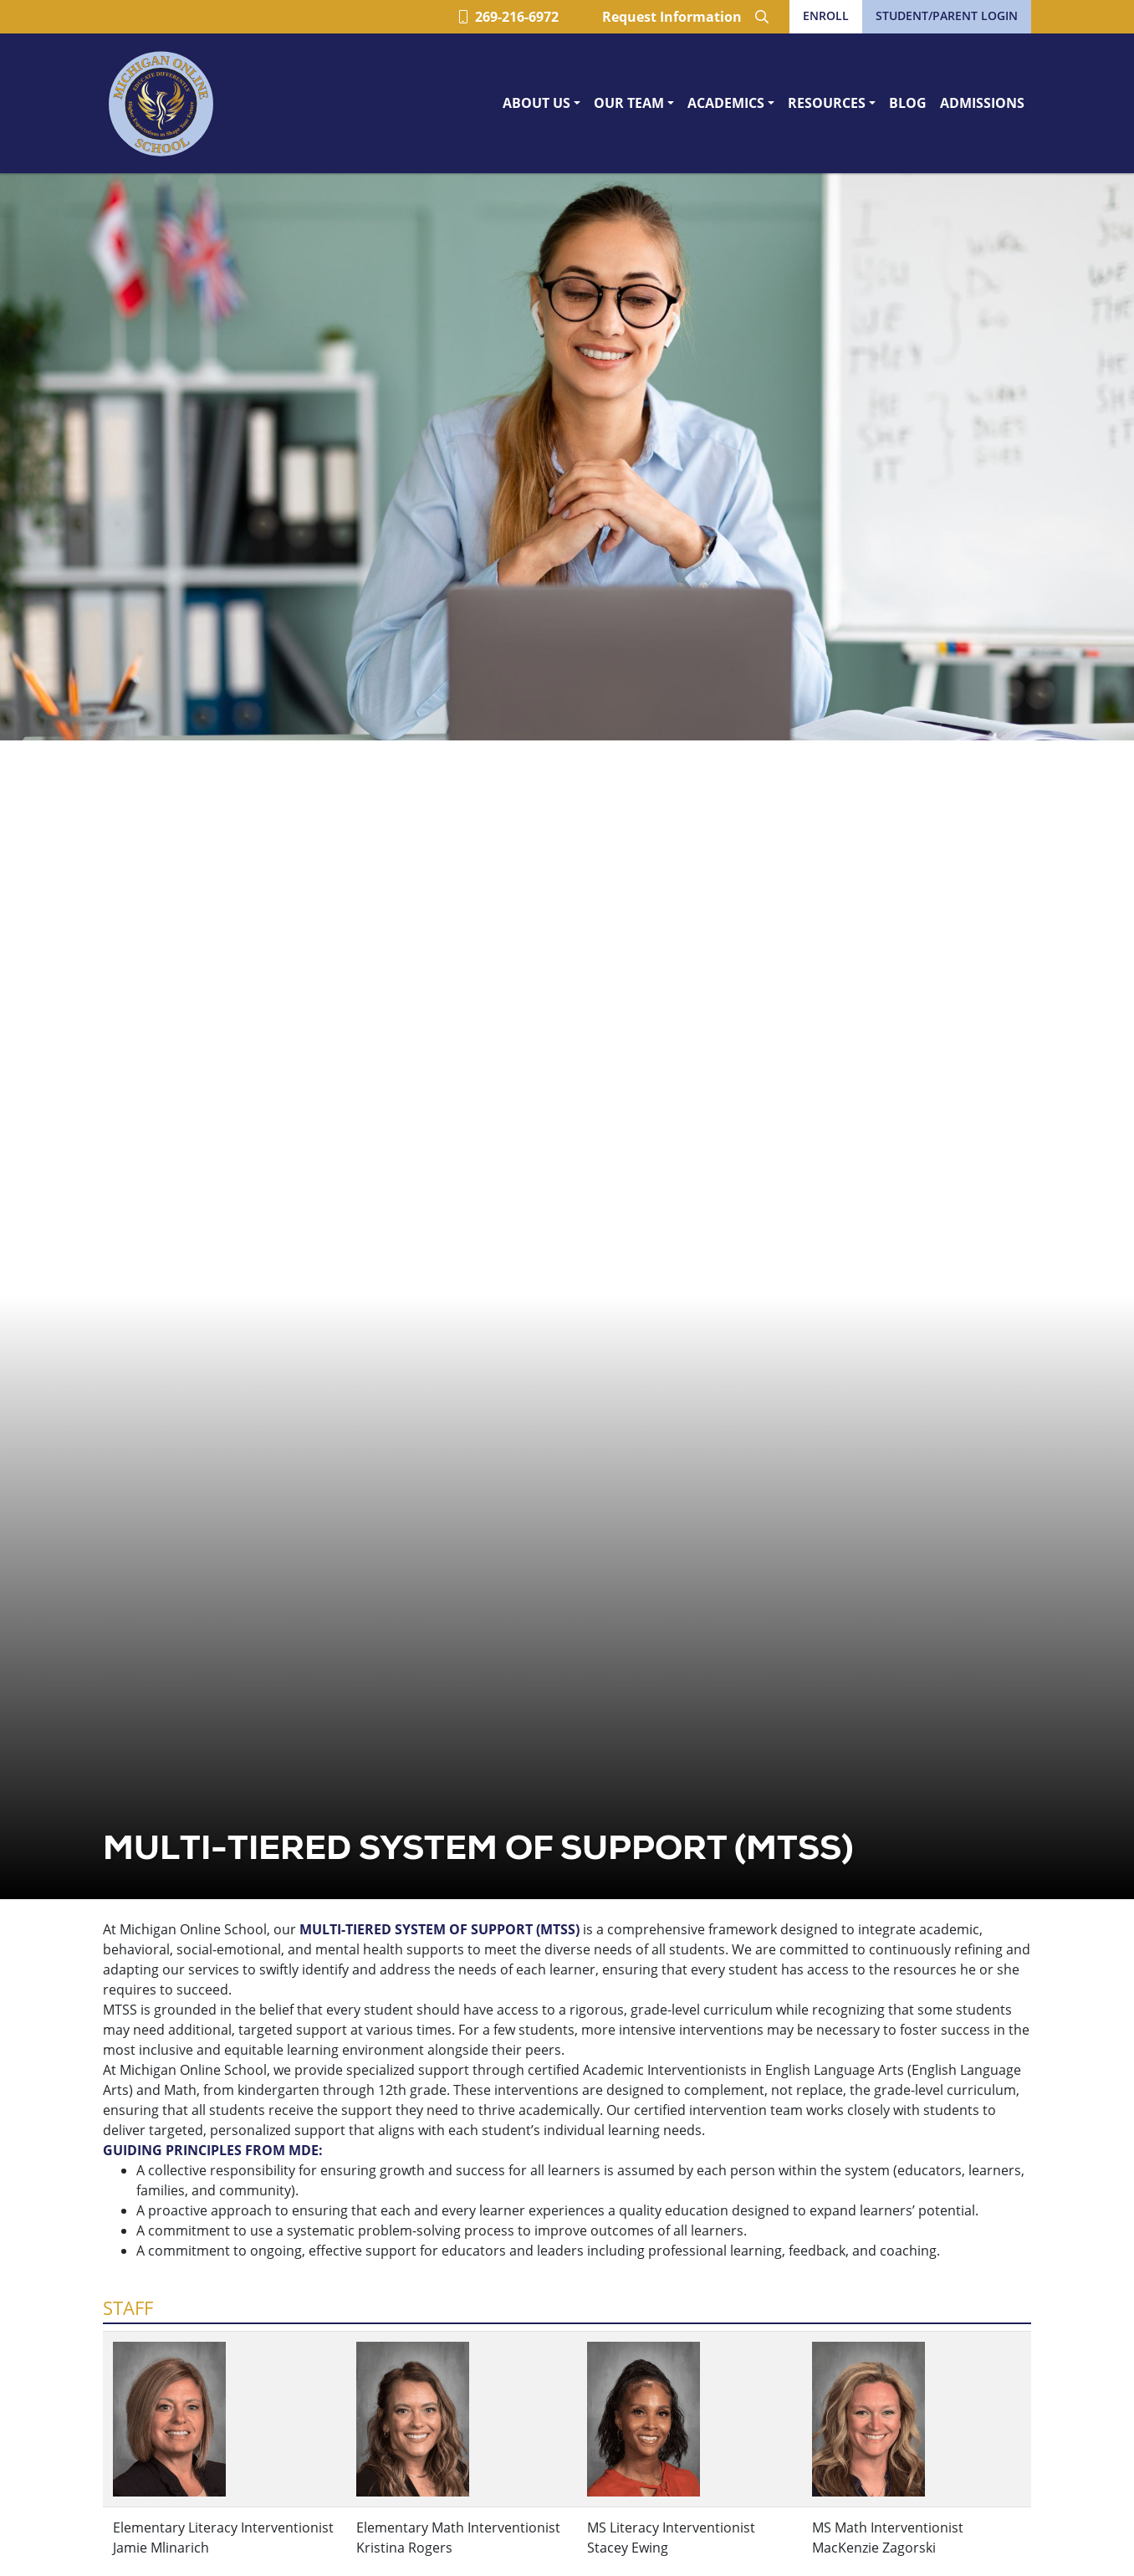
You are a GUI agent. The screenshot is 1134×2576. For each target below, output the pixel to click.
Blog (908, 103)
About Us (536, 103)
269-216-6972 (509, 17)
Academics (725, 103)
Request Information (672, 17)
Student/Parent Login (947, 15)
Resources (827, 103)
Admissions (982, 103)
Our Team (629, 103)
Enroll (826, 15)
